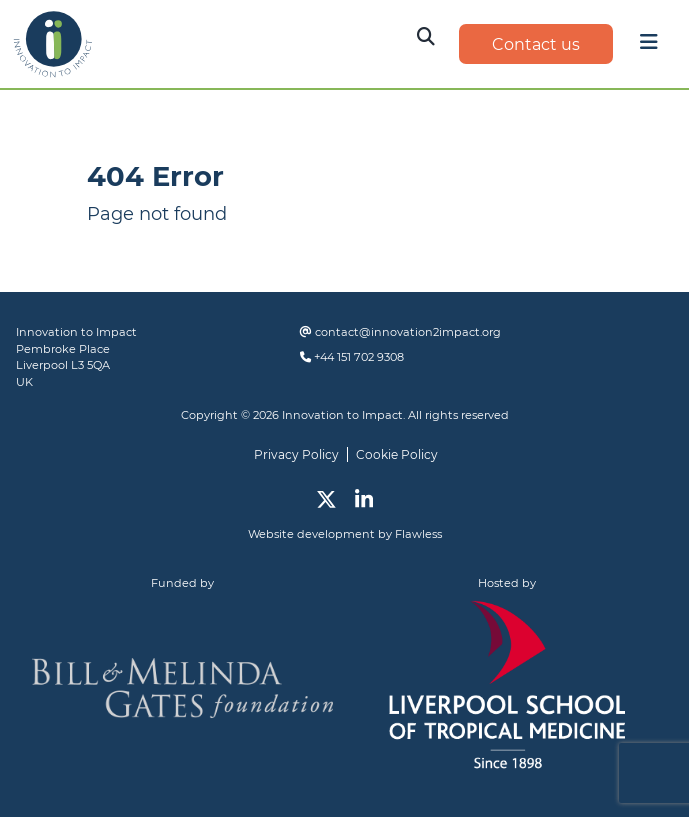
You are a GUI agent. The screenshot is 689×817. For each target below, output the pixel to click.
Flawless (418, 534)
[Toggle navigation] (649, 47)
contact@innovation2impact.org (408, 332)
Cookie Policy (397, 454)
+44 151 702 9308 (359, 357)
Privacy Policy (296, 454)
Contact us (536, 44)
